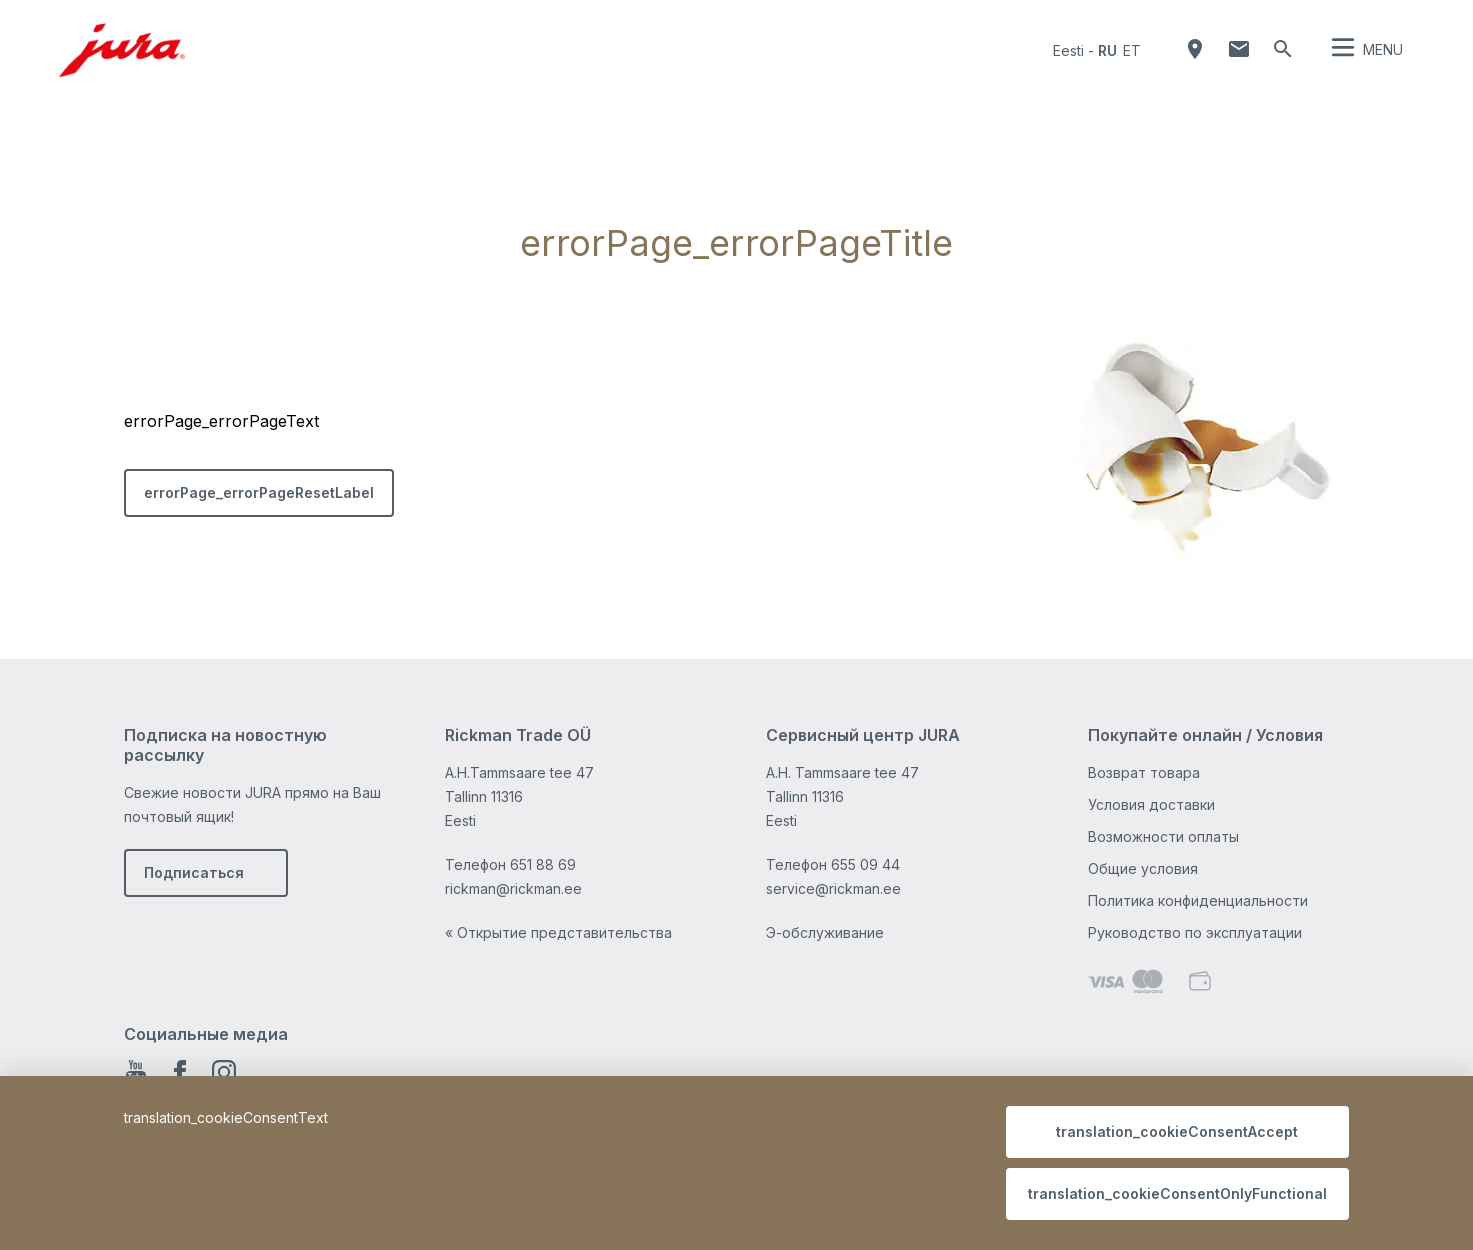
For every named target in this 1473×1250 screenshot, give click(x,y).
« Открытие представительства (558, 932)
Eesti (1068, 50)
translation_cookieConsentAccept (1177, 1131)
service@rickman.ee (833, 888)
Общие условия (1143, 868)
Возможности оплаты (1163, 836)
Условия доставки (1151, 804)
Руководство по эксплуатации (1195, 932)
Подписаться (194, 872)
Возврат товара (1144, 772)
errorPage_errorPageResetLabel (259, 492)
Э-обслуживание (825, 932)
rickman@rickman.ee (513, 888)
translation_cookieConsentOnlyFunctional (1177, 1193)
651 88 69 (543, 864)
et (1132, 50)
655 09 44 (865, 864)
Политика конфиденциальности (1198, 900)
